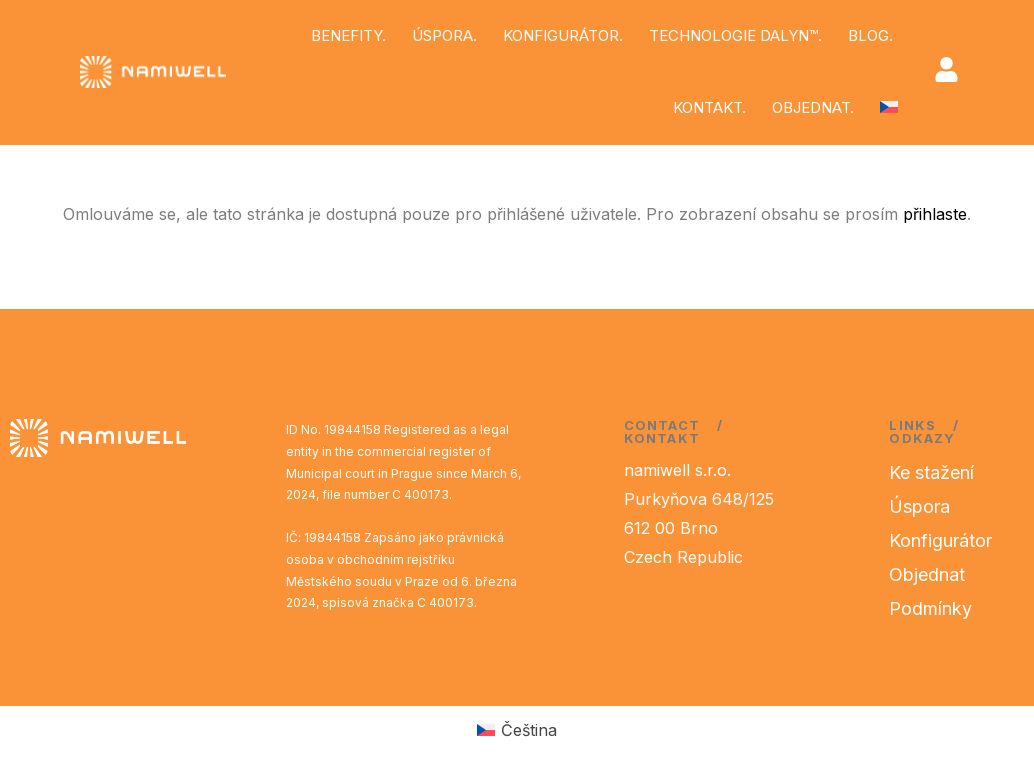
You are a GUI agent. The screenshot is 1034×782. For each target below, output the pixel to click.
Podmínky (930, 608)
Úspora (919, 506)
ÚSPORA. (444, 35)
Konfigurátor (940, 540)
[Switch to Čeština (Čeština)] (517, 729)
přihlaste (935, 214)
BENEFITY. (348, 35)
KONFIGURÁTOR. (563, 35)
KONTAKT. (709, 107)
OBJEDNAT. (813, 107)
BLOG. (870, 35)
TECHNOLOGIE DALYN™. (735, 35)
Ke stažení (931, 472)
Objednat (927, 574)
